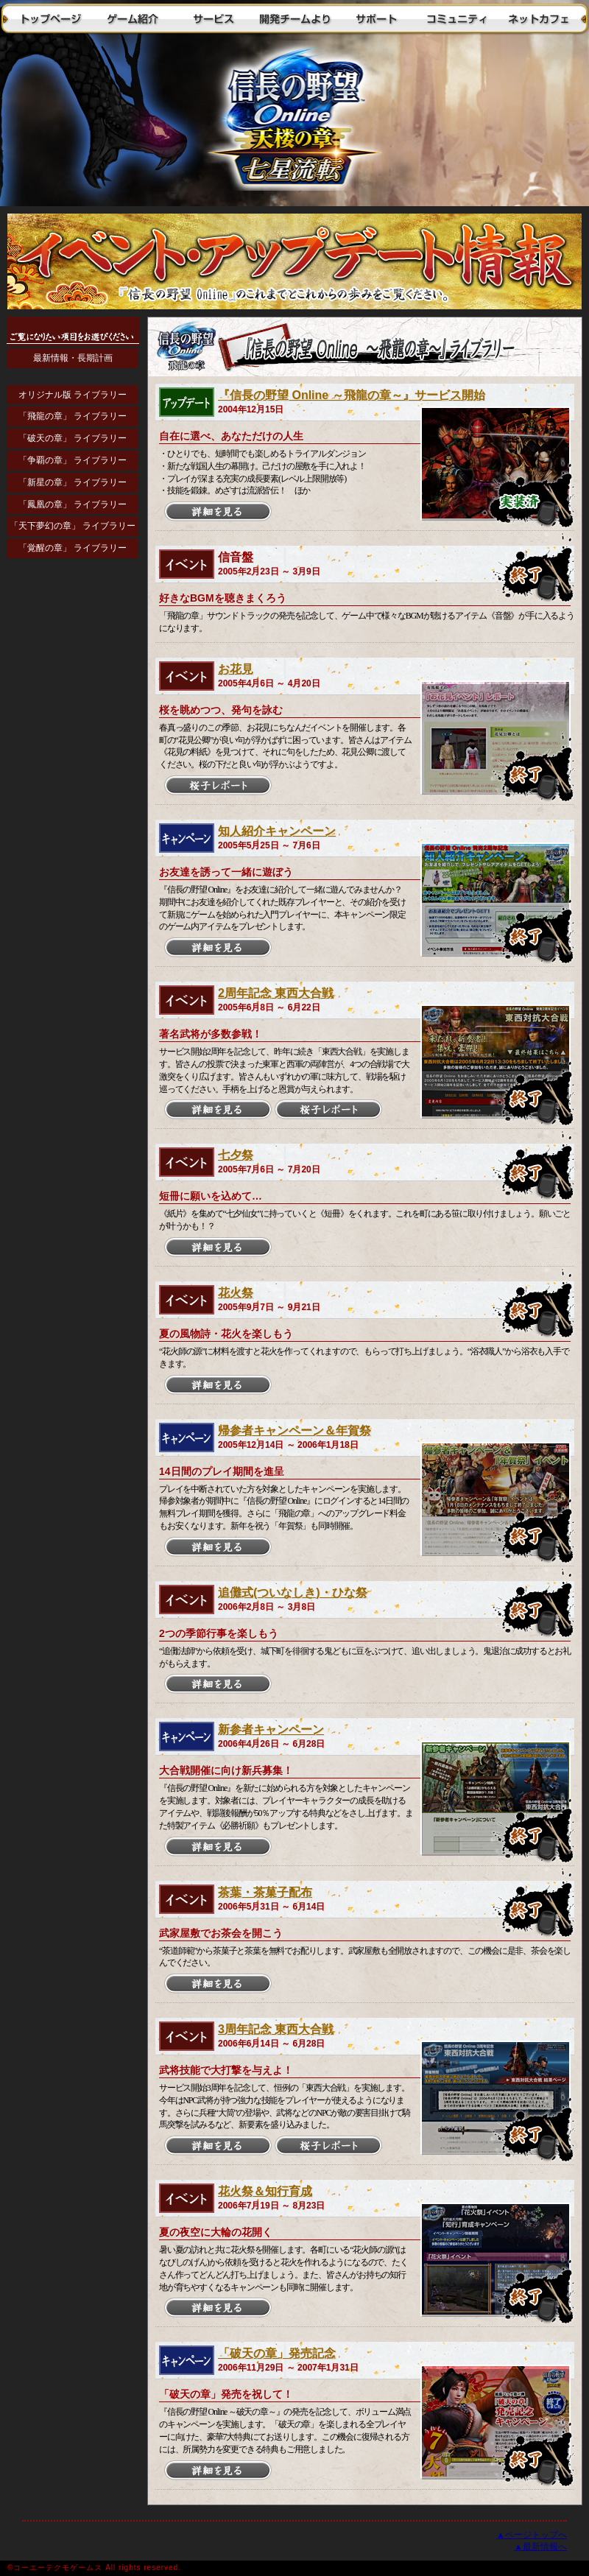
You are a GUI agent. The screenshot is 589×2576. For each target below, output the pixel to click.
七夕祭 (235, 1155)
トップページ (51, 18)
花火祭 (235, 1293)
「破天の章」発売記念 (277, 2353)
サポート (375, 18)
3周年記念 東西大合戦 (276, 2029)
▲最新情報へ (540, 2546)
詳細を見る (218, 512)
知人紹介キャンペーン (277, 831)
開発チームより (294, 18)
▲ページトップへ (531, 2535)
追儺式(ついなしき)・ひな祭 (292, 1592)
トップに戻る (294, 122)
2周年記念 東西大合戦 (276, 993)
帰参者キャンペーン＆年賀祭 (294, 1430)
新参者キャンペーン (271, 1729)
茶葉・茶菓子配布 (265, 1892)
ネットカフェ (537, 18)
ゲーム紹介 (132, 18)
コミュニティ (456, 18)
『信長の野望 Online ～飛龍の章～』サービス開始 (351, 395)
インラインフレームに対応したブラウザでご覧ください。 (73, 685)
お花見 (235, 669)
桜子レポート (218, 786)
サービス (213, 18)
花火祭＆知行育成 (265, 2191)
